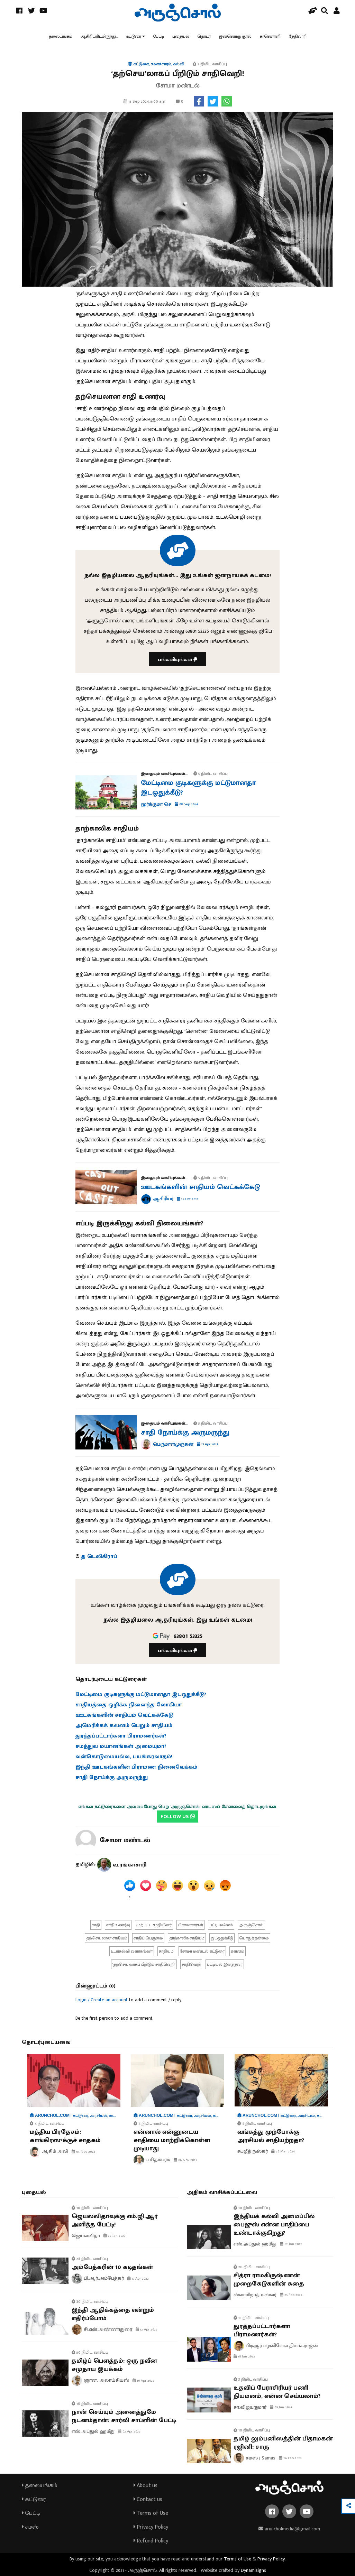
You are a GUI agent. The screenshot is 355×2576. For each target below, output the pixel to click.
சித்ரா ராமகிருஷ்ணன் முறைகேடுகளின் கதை (269, 2279)
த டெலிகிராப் (99, 1556)
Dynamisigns (253, 2570)
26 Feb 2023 (290, 2458)
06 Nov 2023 (185, 2160)
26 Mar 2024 (283, 2151)
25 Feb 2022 (291, 2295)
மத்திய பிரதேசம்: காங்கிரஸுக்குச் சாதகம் (65, 2136)
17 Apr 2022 (138, 2279)
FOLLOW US (178, 1816)
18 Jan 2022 (244, 2356)
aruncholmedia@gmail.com (289, 2529)
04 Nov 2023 (83, 2152)
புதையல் (180, 36)
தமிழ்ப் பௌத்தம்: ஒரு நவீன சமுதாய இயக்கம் (114, 2365)
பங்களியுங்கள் (177, 660)
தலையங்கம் (60, 36)
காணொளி (270, 36)
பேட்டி (158, 36)
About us (145, 2485)
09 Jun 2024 (281, 2407)
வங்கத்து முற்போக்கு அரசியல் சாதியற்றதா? (270, 2136)
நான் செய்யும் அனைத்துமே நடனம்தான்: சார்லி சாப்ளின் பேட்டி (124, 2416)
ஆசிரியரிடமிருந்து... (99, 36)
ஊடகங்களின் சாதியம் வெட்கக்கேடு (200, 1187)
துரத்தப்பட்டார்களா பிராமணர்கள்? (262, 2330)
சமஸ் (30, 2527)
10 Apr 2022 (143, 2381)
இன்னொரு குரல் (235, 36)
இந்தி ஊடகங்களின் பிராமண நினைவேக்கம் (136, 1767)
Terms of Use (151, 2513)
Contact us (148, 2499)
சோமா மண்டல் (125, 1840)
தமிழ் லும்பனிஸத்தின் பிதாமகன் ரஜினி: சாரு (283, 2443)
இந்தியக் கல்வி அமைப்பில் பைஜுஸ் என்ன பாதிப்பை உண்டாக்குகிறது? (274, 2224)
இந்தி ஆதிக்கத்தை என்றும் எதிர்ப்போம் (113, 2314)
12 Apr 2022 (146, 2329)
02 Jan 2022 (291, 2244)
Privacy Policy (151, 2527)
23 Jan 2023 (114, 2236)
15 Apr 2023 (207, 1444)
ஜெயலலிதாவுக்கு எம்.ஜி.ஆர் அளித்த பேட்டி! (115, 2220)
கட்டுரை (133, 36)
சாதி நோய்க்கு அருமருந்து (185, 1432)
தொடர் (204, 36)
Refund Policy (151, 2541)
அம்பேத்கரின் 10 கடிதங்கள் (112, 2267)
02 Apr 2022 (129, 2431)
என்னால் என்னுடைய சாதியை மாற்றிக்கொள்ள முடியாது (172, 2140)
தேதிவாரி (298, 36)
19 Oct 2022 (188, 1199)
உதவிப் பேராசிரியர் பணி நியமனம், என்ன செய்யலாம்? (277, 2392)
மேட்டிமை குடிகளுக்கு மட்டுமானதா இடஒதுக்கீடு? (198, 787)
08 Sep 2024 (186, 804)
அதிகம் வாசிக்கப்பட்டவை (222, 2192)
